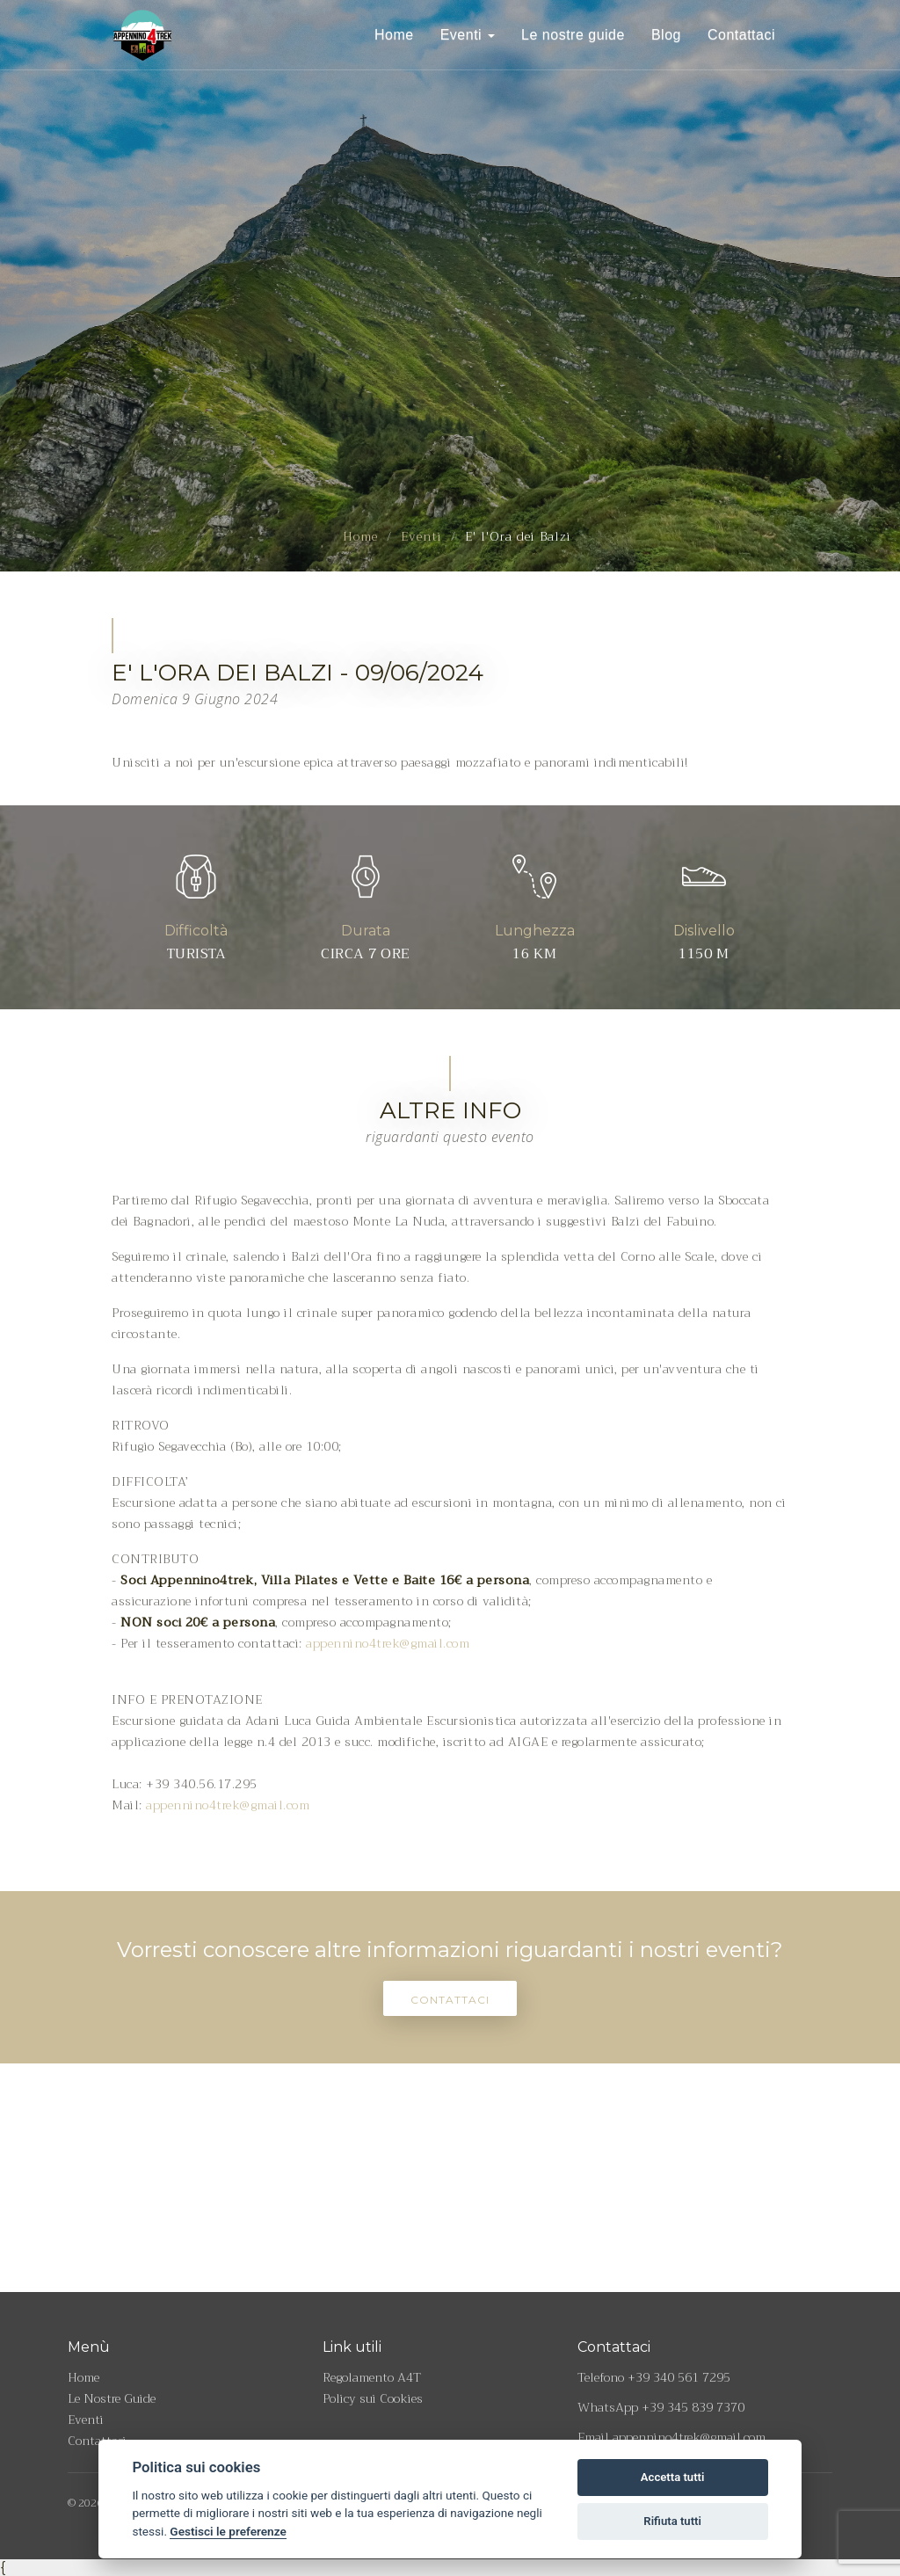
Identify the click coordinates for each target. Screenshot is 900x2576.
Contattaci (741, 34)
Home (394, 34)
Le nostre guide (573, 34)
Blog (666, 34)
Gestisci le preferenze (228, 2531)
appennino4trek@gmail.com (387, 1643)
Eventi (421, 536)
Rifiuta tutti (672, 2521)
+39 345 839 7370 (693, 2407)
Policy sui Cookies (373, 2398)
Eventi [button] (467, 34)
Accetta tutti (673, 2477)
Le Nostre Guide (112, 2398)
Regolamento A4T (372, 2377)
